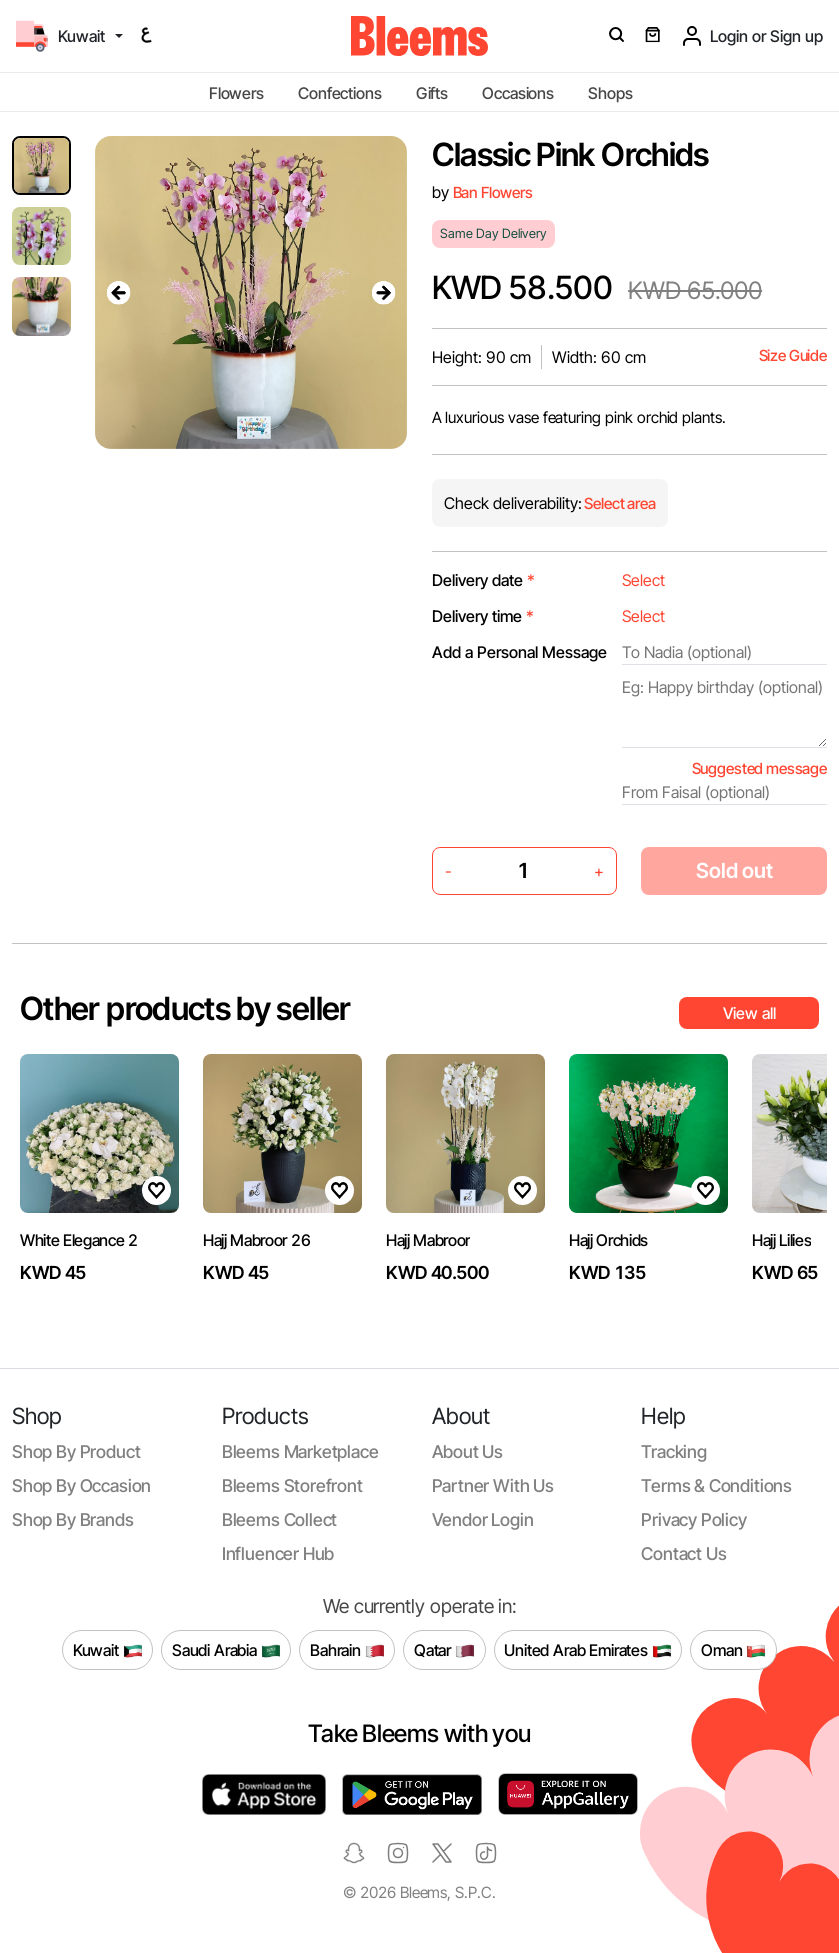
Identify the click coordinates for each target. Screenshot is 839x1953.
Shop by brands (73, 1519)
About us (468, 1451)
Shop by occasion (81, 1485)
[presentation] (119, 293)
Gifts (432, 93)
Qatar (444, 1650)
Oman (733, 1650)
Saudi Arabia (226, 1650)
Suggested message (759, 768)
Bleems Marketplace (300, 1451)
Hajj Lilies (781, 1240)
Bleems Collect (280, 1519)
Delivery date (483, 580)
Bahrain (347, 1650)
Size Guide (793, 355)
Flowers (236, 93)
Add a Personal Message (519, 652)
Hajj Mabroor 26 (256, 1240)
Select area (619, 503)
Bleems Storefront (292, 1485)
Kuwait (108, 1650)
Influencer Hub (278, 1553)
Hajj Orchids (608, 1240)
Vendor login (483, 1519)
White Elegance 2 (79, 1240)
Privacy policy (694, 1519)
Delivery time (483, 616)
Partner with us (493, 1485)
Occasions (518, 93)
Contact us (683, 1553)
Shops (610, 93)
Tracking (674, 1451)
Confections (339, 93)
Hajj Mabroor (428, 1240)
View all (749, 1013)
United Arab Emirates (588, 1650)
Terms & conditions (716, 1485)
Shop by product (76, 1451)
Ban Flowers (493, 192)
